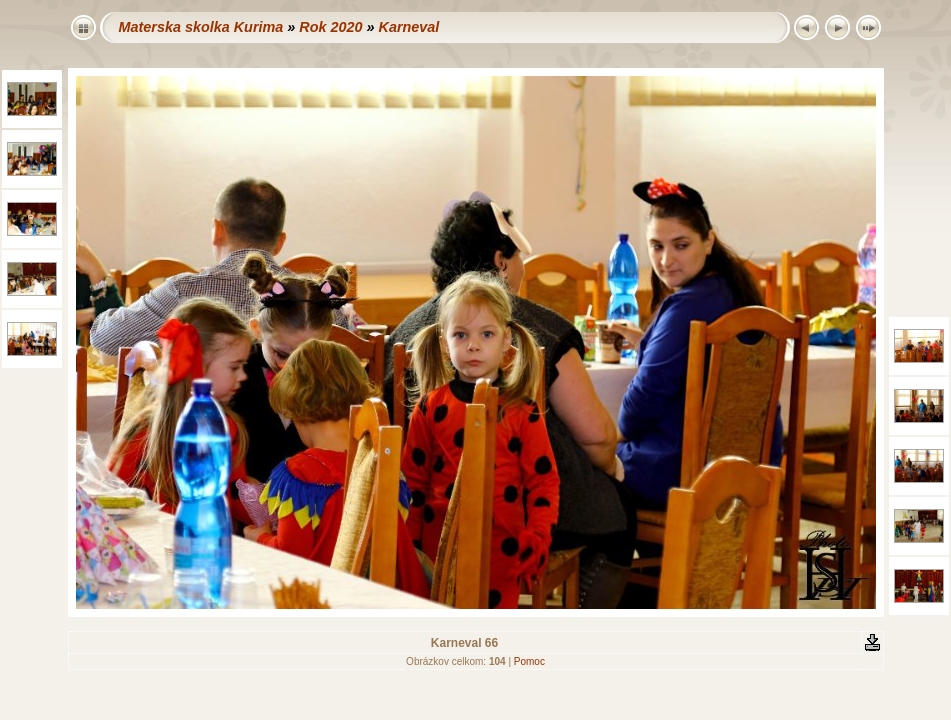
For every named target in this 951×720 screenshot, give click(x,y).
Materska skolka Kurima (201, 27)
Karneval (408, 27)
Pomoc (529, 661)
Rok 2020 (330, 27)
